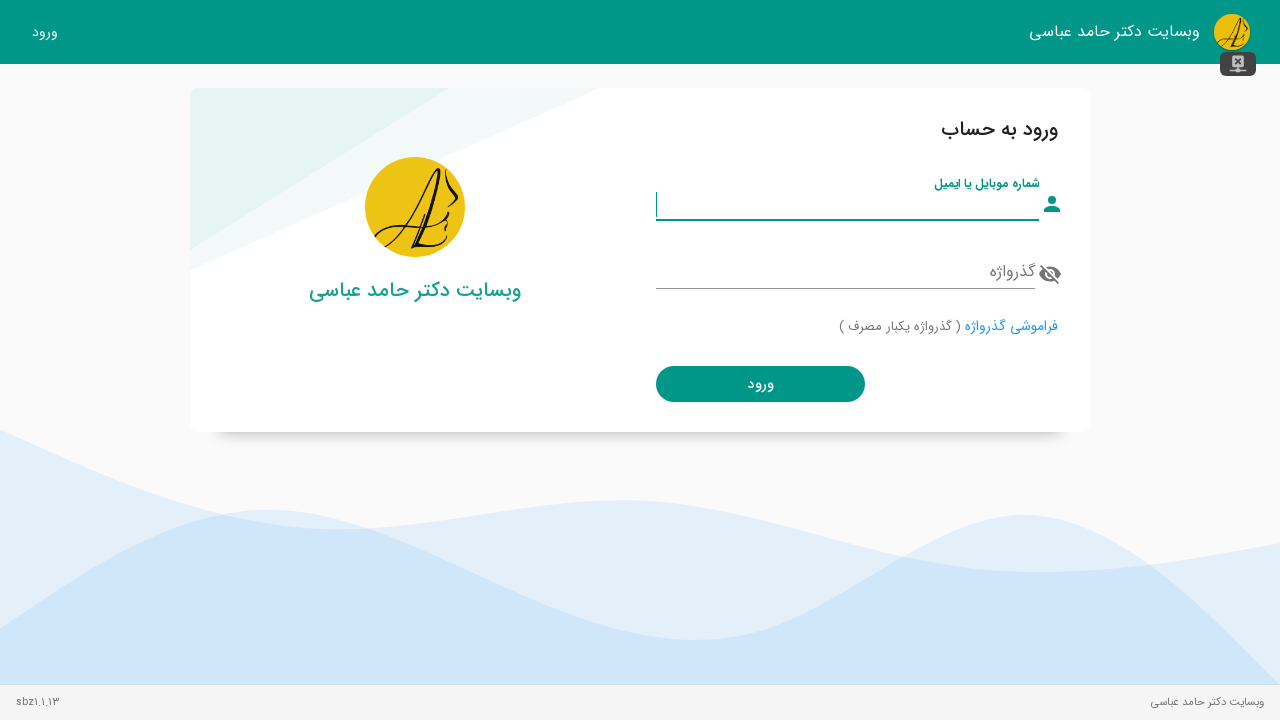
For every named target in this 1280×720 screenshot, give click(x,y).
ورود (45, 32)
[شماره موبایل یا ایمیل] (847, 204)
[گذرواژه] (845, 272)
